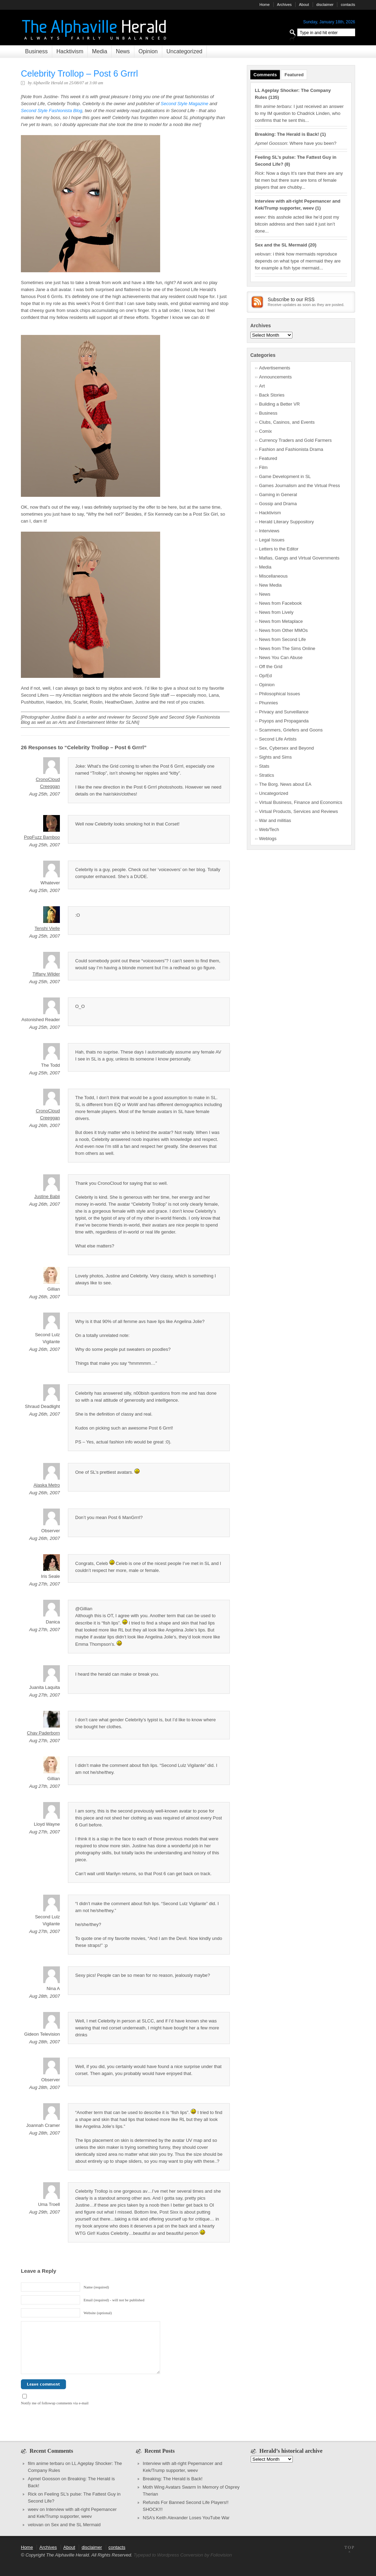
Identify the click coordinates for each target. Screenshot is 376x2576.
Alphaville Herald (48, 82)
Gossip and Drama (278, 503)
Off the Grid (270, 666)
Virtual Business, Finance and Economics (300, 802)
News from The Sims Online (287, 648)
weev (33, 2509)
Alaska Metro (46, 1485)
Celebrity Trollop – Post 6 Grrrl (79, 73)
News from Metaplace (281, 621)
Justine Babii (47, 1196)
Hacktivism (69, 51)
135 (273, 97)
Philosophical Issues (279, 693)
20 (312, 245)
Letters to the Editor (278, 548)
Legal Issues (271, 539)
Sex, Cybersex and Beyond (286, 748)
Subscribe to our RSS (291, 299)
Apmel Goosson (44, 2478)
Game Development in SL (285, 476)
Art (262, 386)
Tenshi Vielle (47, 928)
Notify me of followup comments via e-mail (54, 2403)
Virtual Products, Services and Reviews (298, 811)
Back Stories (271, 395)
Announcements (275, 376)
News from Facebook (280, 603)
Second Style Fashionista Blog (51, 110)
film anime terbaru (46, 2463)
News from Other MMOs (283, 630)
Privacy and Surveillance (283, 711)
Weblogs (267, 838)
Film (263, 467)
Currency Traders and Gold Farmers (295, 440)
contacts (348, 4)
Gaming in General (278, 494)
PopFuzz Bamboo (42, 837)
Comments (265, 74)
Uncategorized (184, 51)
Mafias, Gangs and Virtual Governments (299, 558)
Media (99, 51)
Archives (284, 4)
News (123, 51)
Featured (294, 74)
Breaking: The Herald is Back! (287, 134)
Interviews (269, 530)
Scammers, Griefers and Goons (291, 730)
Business (36, 51)
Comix (265, 431)
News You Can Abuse (281, 657)
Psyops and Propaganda (283, 720)
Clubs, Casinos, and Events (287, 422)
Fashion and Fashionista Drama (291, 449)
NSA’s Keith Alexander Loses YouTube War (186, 2517)
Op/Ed (265, 675)
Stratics (266, 775)
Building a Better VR (279, 404)
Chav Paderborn (43, 1733)
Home (264, 4)
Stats (264, 766)
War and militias (275, 820)
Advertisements (274, 367)
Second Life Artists (278, 739)
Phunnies (268, 702)
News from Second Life (282, 639)
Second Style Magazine (185, 103)
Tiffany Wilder (46, 974)
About (304, 4)
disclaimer (325, 4)
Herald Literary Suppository (286, 521)
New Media (270, 585)
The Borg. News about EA (285, 784)
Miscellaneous (273, 576)
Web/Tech (269, 829)
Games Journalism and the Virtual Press (299, 485)
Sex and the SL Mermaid (281, 245)
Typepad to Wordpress (156, 2555)
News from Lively (276, 612)
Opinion (148, 51)
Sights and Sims (275, 757)
